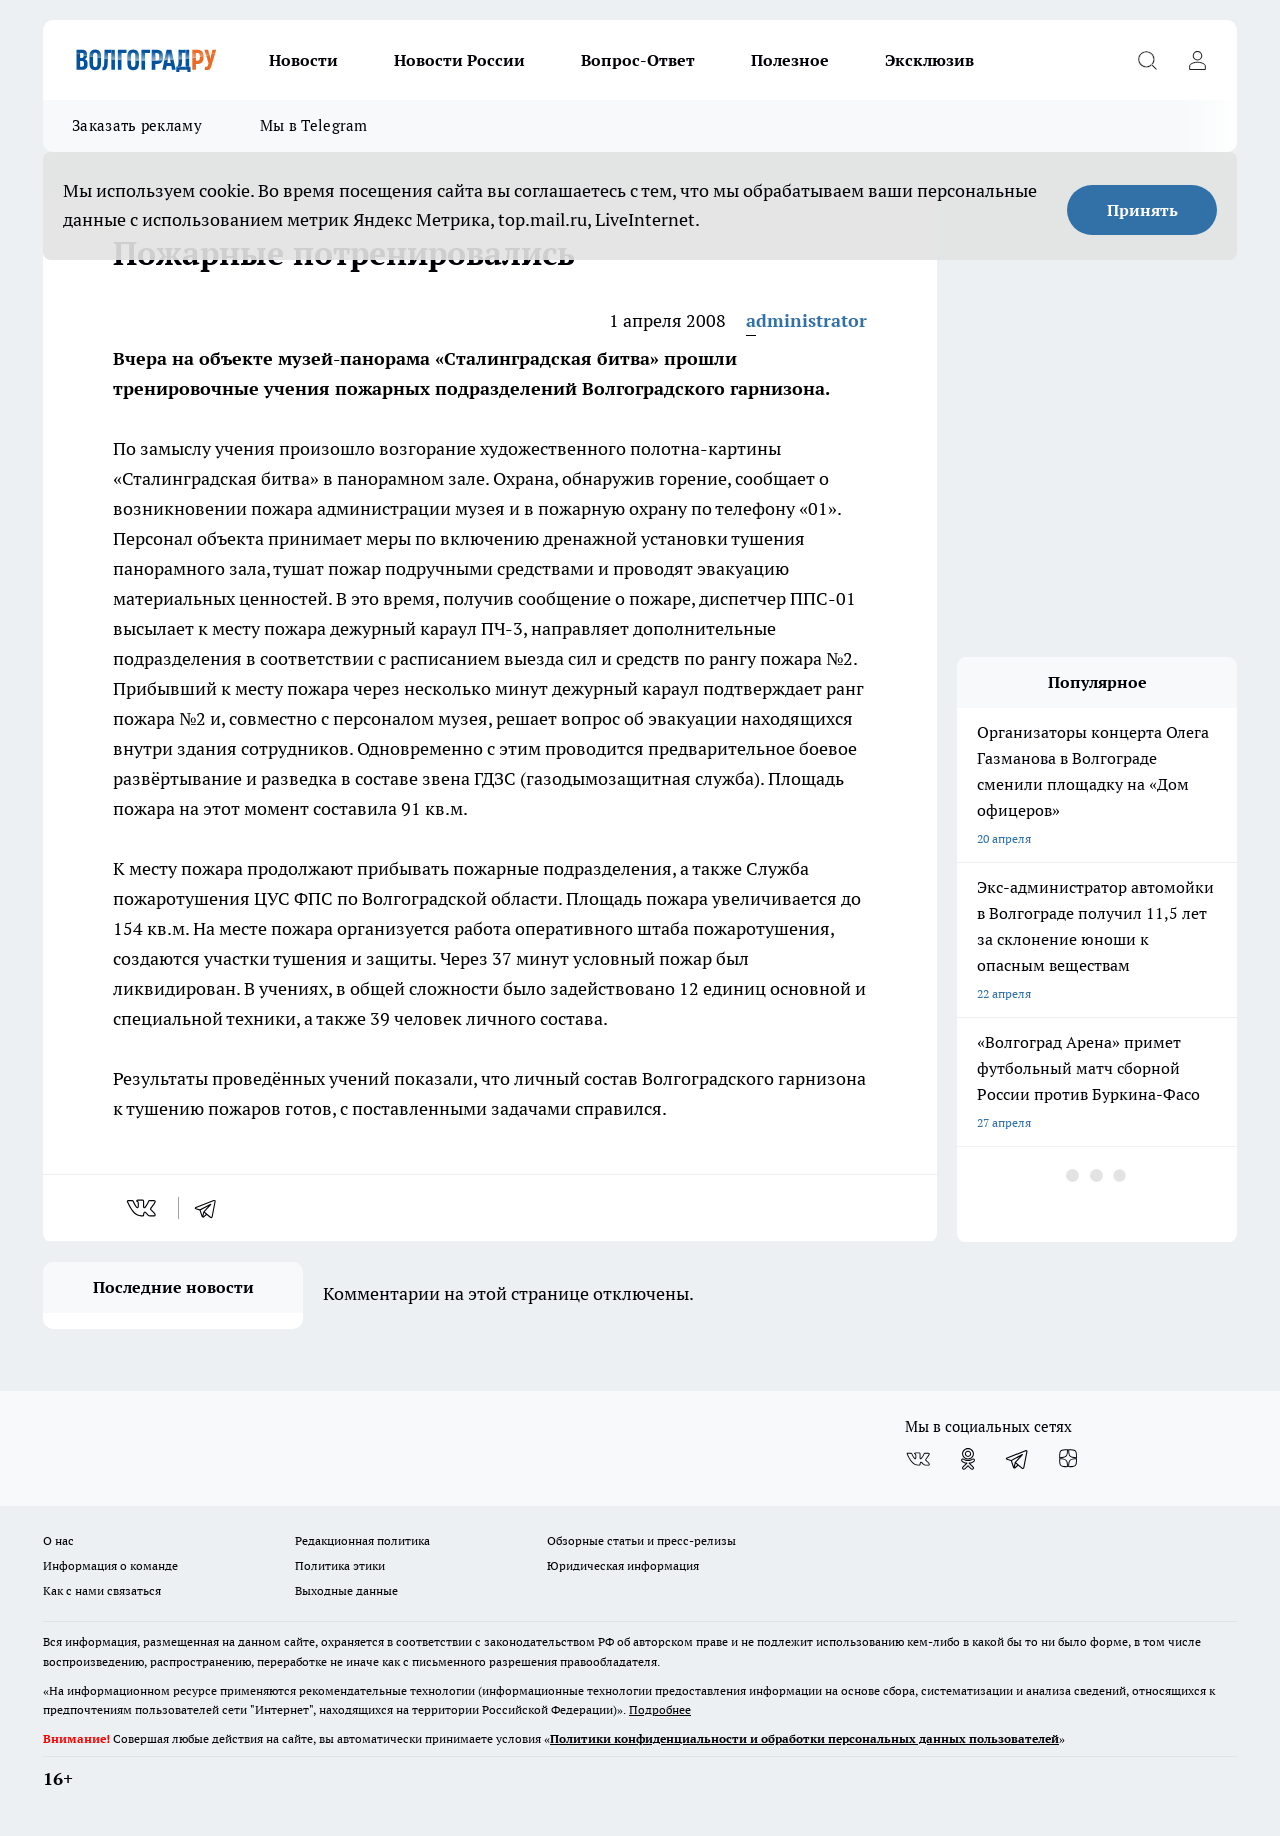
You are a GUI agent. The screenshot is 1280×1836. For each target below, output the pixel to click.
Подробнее (660, 1709)
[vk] (143, 1208)
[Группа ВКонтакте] (918, 1459)
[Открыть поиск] (1147, 60)
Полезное (790, 60)
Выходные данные (346, 1590)
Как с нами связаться (102, 1590)
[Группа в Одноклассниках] (968, 1459)
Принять (1142, 210)
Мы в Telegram (314, 125)
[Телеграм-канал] (1018, 1459)
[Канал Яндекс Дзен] (1068, 1459)
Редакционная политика (362, 1540)
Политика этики (340, 1565)
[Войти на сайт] (1197, 60)
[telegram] (212, 1208)
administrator (806, 320)
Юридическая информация (623, 1565)
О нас (58, 1540)
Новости (303, 60)
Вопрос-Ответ (638, 60)
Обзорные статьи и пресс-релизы (641, 1540)
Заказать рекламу (137, 125)
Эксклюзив (929, 60)
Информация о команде (110, 1565)
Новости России (459, 60)
